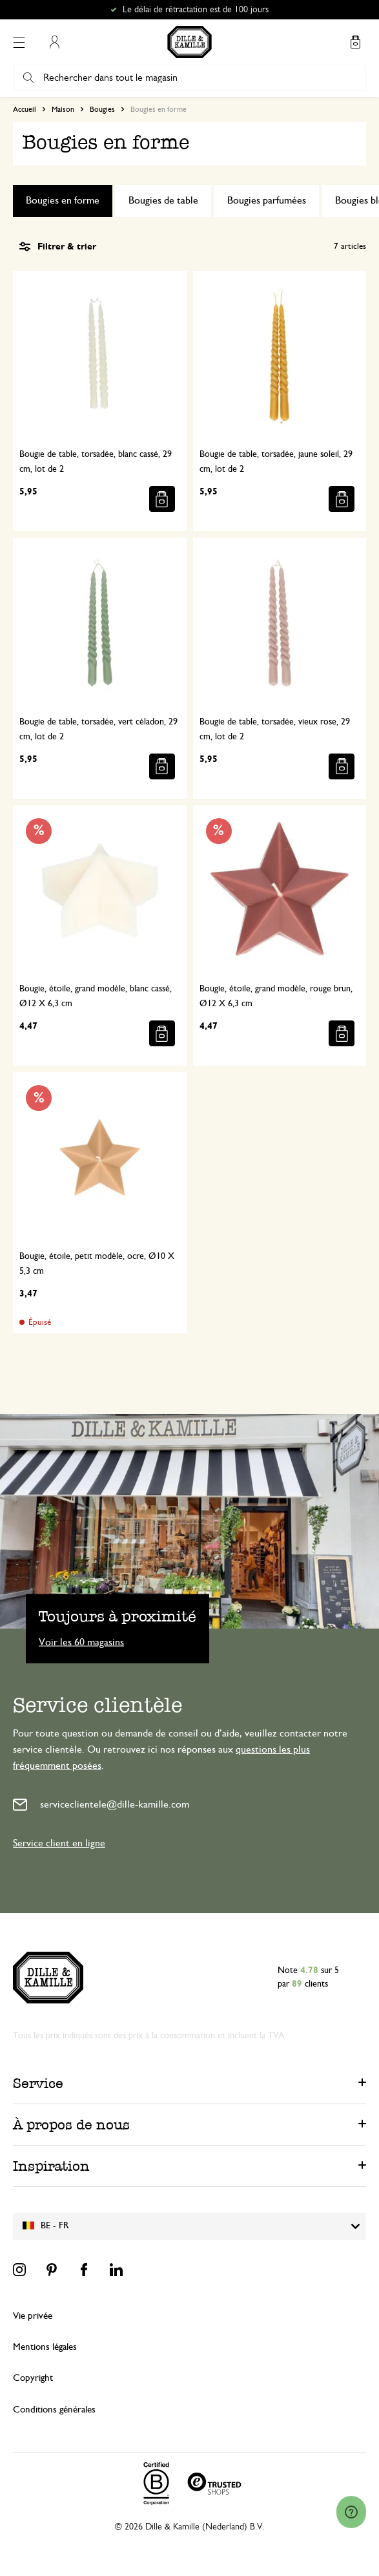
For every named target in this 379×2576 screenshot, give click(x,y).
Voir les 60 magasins (81, 1642)
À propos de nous (71, 2125)
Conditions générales (54, 2409)
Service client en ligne (59, 1843)
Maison (63, 109)
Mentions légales (45, 2347)
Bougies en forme (62, 200)
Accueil (24, 109)
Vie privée (32, 2316)
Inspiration (51, 2166)
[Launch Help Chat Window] (351, 2512)
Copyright (33, 2378)
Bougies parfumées (266, 200)
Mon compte (54, 42)
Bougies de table (163, 200)
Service (38, 2083)
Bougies (102, 109)
